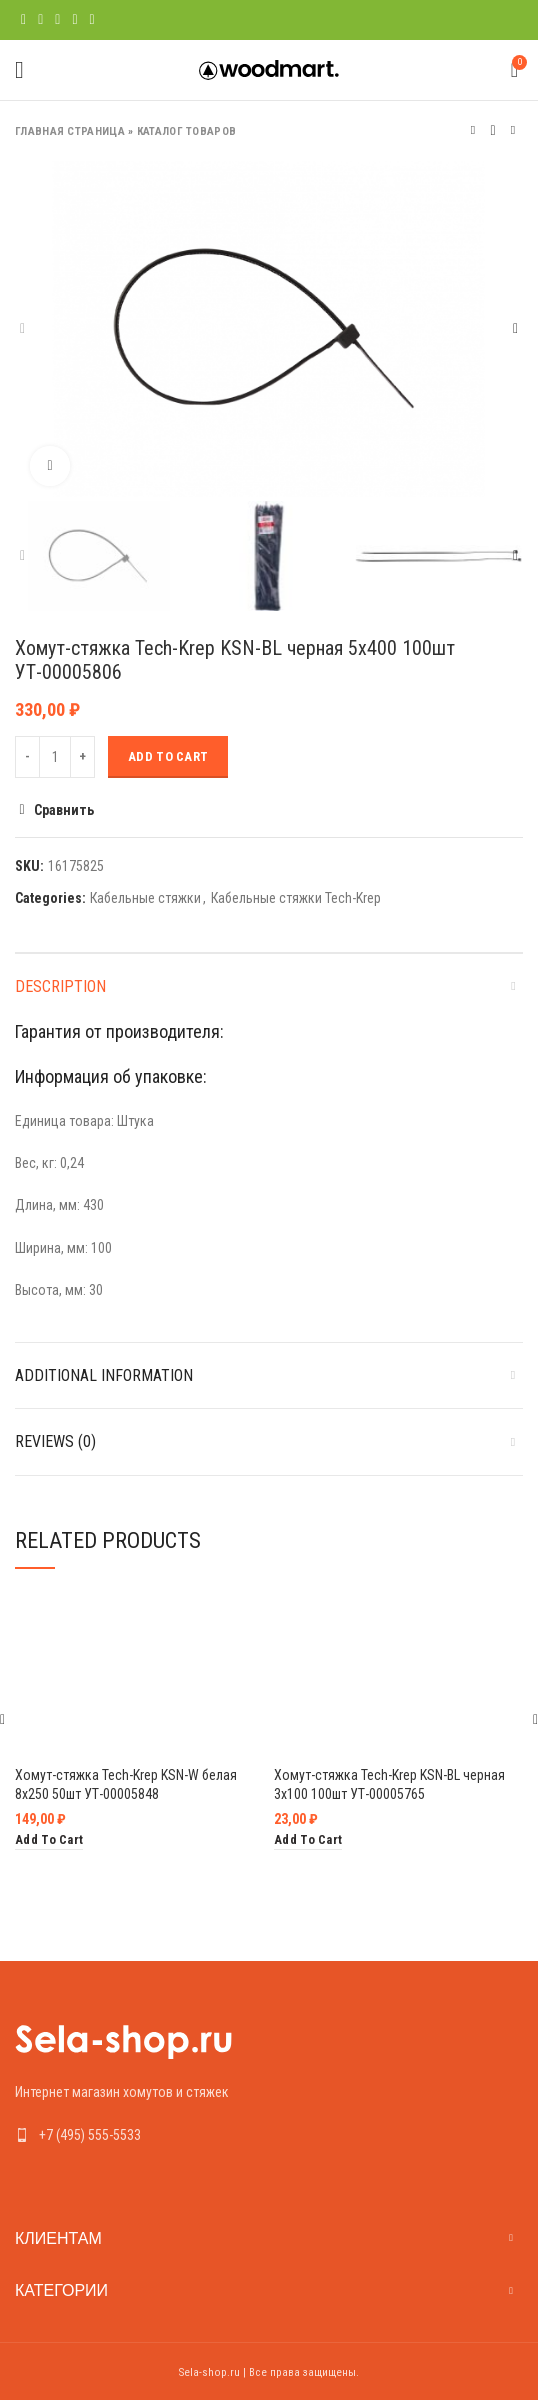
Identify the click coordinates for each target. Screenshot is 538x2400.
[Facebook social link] (23, 20)
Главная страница (70, 131)
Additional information (104, 1375)
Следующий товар (513, 130)
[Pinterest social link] (57, 20)
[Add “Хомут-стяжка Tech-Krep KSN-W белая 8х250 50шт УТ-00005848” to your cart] (49, 1840)
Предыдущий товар (473, 130)
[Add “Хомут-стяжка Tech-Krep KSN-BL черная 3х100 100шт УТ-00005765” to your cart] (308, 1840)
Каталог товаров (187, 131)
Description (60, 986)
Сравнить (64, 810)
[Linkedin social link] (74, 20)
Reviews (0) (55, 1441)
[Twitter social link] (40, 20)
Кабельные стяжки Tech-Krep (296, 898)
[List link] (269, 2135)
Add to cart (168, 756)
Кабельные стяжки (145, 898)
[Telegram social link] (92, 20)
